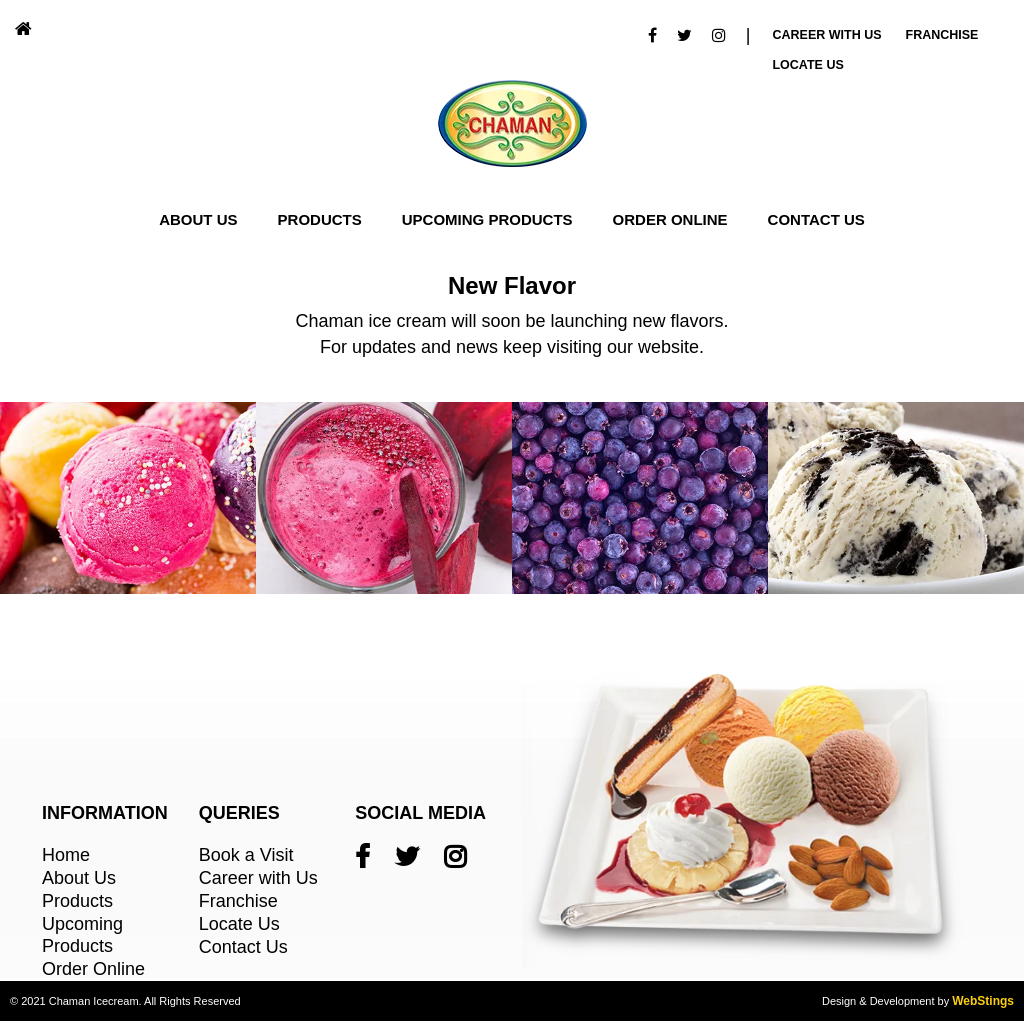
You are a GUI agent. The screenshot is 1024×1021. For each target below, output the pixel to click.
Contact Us (816, 219)
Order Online (670, 219)
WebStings (983, 1001)
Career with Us (258, 878)
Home (66, 855)
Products (320, 219)
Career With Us (826, 35)
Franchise (942, 35)
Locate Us (807, 65)
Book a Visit (246, 855)
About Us (198, 219)
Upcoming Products (487, 219)
